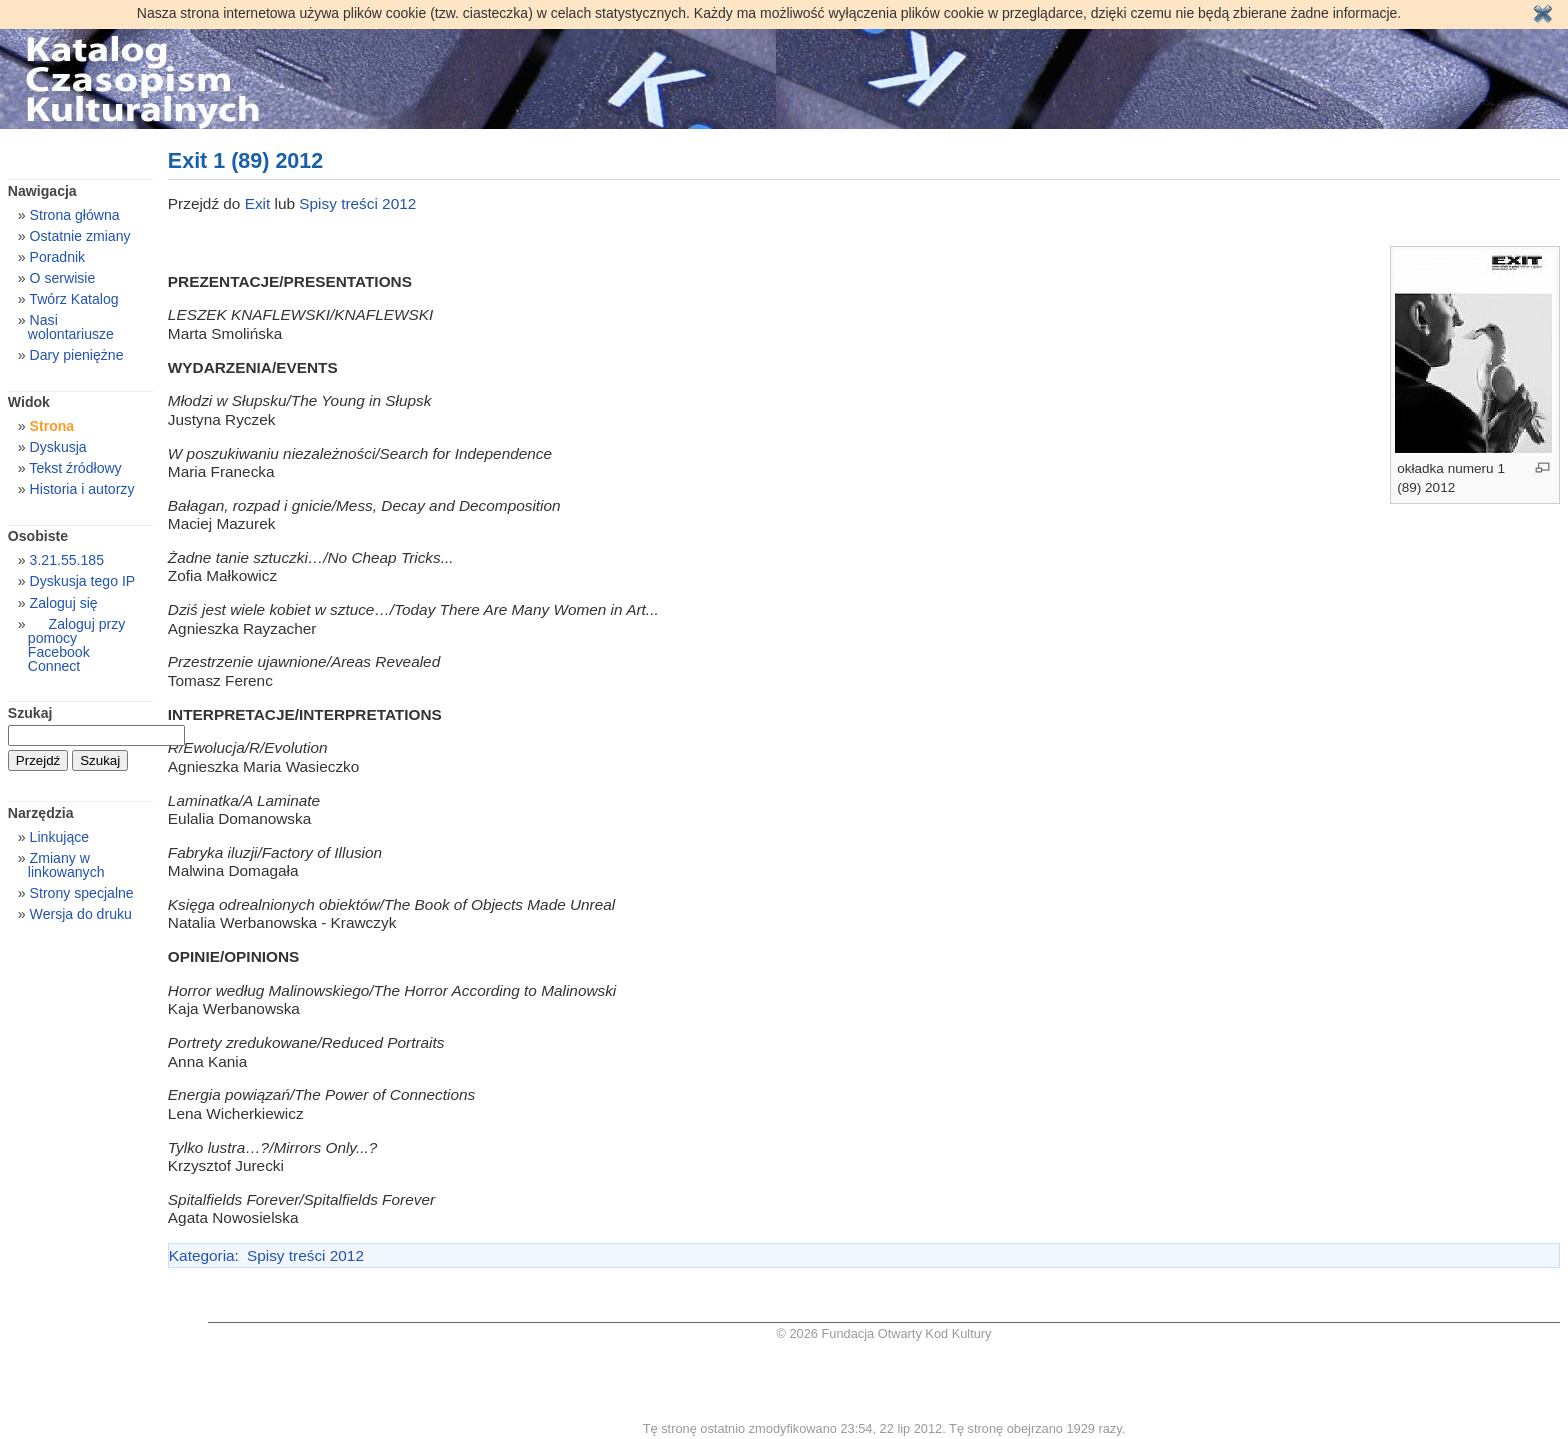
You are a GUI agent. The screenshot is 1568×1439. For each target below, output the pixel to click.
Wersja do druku (81, 914)
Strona (52, 426)
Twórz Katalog (73, 299)
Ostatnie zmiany (80, 236)
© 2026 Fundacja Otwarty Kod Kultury (884, 1333)
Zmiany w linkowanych (66, 865)
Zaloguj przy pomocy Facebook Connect (76, 645)
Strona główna (75, 215)
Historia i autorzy (82, 489)
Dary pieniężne (77, 355)
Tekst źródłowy (75, 468)
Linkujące (59, 837)
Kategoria (202, 1255)
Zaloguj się (64, 603)
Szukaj (30, 713)
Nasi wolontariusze (71, 327)
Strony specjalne (82, 893)
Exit (260, 203)
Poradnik (58, 257)
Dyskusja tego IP (83, 581)
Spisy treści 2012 (357, 203)
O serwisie (63, 278)
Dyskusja (58, 447)
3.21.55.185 (67, 560)
